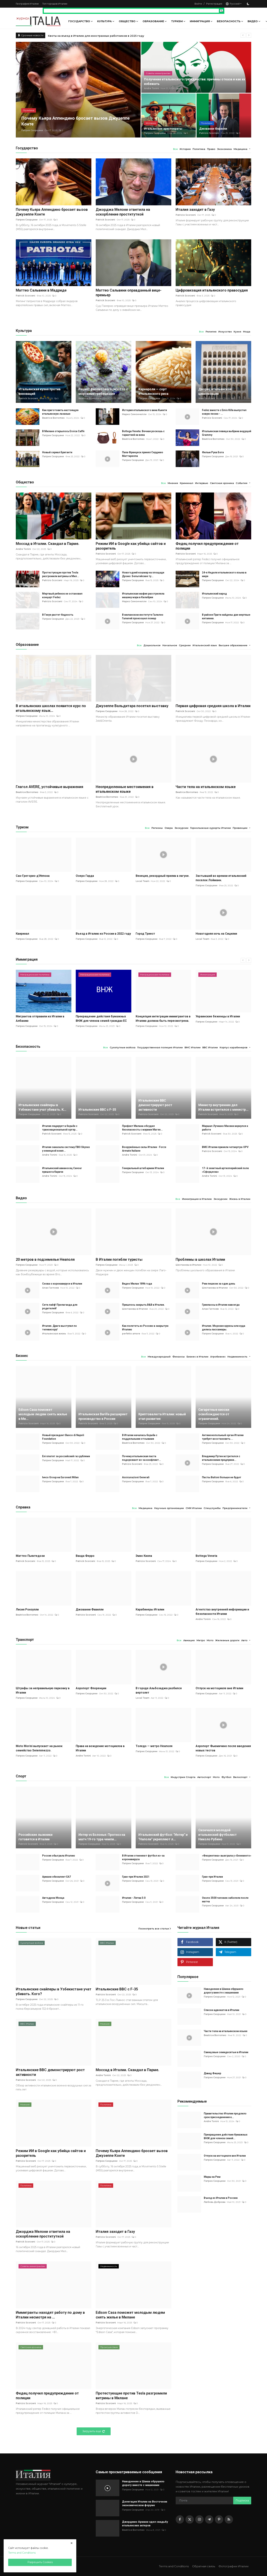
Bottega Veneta (206, 1556)
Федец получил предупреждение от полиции (207, 546)
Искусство (225, 331)
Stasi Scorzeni (206, 398)
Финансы (178, 1356)
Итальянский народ (214, 593)
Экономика (224, 148)
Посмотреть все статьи (154, 1928)
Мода (246, 331)
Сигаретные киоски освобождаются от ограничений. (213, 1414)
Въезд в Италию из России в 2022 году (103, 933)
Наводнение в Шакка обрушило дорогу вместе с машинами (223, 1990)
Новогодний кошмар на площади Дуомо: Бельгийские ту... (143, 574)
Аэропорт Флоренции (91, 1688)
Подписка (242, 2500)
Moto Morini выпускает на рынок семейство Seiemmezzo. (39, 1748)
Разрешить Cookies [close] (40, 2562)
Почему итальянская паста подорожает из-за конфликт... (141, 1458)
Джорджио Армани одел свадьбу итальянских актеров (145, 2523)
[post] (78, 89)
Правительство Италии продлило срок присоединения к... (225, 2115)
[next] (248, 35)
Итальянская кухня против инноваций (39, 391)
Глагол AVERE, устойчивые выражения (49, 787)
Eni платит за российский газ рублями (66, 1456)
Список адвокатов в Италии (221, 2010)
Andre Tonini (151, 88)
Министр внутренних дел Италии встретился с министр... (223, 1107)
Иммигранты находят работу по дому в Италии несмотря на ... (50, 2314)
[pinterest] (219, 2519)
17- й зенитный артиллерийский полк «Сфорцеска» (225, 1170)
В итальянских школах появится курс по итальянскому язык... (51, 708)
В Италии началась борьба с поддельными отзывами (139, 1437)
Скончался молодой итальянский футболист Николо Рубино (217, 1834)
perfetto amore (131, 1333)
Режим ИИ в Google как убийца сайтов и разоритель (131, 546)
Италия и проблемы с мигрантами (40, 1016)
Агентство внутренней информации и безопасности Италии (222, 1612)
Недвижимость (237, 1356)
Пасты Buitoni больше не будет (221, 1477)
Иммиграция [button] (201, 21)
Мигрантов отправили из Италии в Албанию (100, 1018)
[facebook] (180, 2519)
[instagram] (199, 2519)
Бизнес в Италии (197, 1356)
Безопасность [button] (230, 21)
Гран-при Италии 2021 (135, 1876)
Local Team (142, 881)
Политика (199, 148)
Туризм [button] (178, 21)
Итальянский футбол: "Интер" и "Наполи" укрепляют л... (163, 1837)
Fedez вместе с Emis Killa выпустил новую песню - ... (224, 412)
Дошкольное (152, 645)
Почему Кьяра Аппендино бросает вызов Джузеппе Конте (52, 211)
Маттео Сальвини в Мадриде (41, 290)
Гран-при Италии (212, 1876)
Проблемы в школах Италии (200, 1259)
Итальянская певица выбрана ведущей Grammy (226, 433)
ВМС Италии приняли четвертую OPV (225, 1147)
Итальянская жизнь (54, 1333)
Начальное (169, 645)
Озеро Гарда (85, 876)
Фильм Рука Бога (213, 452)
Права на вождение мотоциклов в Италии (100, 1748)
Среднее (185, 645)
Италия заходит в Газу (195, 209)
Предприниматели (235, 1508)
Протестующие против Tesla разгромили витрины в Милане (91, 35)
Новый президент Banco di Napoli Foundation (63, 1437)
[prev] (243, 35)
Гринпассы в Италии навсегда (221, 1304)
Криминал (186, 483)
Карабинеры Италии (150, 1609)
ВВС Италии (210, 1047)
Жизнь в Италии (239, 1198)
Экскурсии (181, 827)
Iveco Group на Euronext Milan (60, 1477)
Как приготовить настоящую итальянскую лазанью (60, 412)
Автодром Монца (53, 1897)
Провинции (240, 827)
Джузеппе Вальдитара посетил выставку (132, 706)
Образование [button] (155, 21)
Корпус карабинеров (233, 1047)
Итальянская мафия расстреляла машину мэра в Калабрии (143, 595)
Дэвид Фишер (212, 2073)
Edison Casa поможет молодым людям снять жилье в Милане (130, 2314)
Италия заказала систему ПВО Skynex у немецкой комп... (66, 1149)
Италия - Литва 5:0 (133, 1897)
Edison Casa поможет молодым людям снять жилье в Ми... (43, 1414)
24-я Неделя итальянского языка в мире (224, 574)
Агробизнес (218, 1356)
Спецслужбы (212, 1508)
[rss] (229, 2519)
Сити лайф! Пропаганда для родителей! (59, 1306)
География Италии (27, 3)
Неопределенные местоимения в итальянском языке (124, 789)
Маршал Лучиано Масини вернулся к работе (225, 1127)
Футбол (226, 1777)
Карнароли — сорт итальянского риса (153, 391)
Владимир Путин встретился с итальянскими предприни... (221, 1458)
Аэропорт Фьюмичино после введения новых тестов (223, 1748)
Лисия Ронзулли (27, 1609)
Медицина (240, 148)
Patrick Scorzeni (105, 219)
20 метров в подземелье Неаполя (45, 1259)
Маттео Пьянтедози (30, 1556)
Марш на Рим (212, 2176)
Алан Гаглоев (50, 1287)
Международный (159, 1356)
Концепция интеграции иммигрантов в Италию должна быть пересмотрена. (223, 1018)
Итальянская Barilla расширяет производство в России (103, 1416)
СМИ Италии (194, 1508)
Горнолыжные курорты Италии (210, 827)
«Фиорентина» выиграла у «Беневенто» (226, 1855)
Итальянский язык (205, 645)
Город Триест (145, 933)
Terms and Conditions (174, 2566)
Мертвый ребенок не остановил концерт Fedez (62, 595)
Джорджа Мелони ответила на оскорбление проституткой (123, 211)
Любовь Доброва (214, 2202)
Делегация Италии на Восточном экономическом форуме (144, 2503)
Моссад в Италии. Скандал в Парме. (47, 543)
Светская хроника (222, 483)
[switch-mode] (248, 4)
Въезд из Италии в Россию (221, 2197)
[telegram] (209, 2519)
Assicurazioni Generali (135, 1477)
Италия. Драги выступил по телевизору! (59, 1327)
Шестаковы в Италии (188, 1264)
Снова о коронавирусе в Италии (62, 1283)
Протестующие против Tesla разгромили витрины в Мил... (60, 574)
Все (175, 148)
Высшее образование (233, 645)
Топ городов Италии (54, 3)
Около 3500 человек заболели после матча (225, 1899)
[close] (71, 2543)
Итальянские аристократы (163, 128)
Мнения (173, 483)
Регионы (157, 827)
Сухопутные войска (122, 1047)
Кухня (237, 331)
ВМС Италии (193, 1047)
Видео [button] (254, 21)
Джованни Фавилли (213, 128)
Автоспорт (204, 1777)
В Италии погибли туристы (119, 1259)
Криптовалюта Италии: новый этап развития (162, 1416)
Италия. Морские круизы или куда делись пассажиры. (223, 1327)
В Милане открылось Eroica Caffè (63, 431)
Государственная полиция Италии (160, 1047)
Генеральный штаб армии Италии (143, 1168)
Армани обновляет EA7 (56, 1876)
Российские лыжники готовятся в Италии (35, 1837)
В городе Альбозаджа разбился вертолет (159, 1690)
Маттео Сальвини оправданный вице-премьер (128, 292)
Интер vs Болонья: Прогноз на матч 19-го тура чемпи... (101, 1837)
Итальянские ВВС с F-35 (97, 1109)
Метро (201, 1640)
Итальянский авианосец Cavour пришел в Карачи (62, 1170)
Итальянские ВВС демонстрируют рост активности (155, 1104)
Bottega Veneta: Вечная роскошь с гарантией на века (143, 433)
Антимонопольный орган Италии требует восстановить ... (223, 1437)
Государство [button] (80, 21)
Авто (244, 1640)
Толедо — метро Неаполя (154, 1746)
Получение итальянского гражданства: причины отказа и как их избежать (194, 81)
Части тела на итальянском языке (206, 787)
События (241, 483)
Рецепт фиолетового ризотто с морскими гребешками (103, 391)
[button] (249, 149)
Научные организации (169, 1508)
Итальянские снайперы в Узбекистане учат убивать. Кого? (53, 1991)
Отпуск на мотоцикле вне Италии (219, 1688)
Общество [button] (128, 21)
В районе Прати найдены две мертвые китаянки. (226, 616)
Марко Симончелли (134, 414)
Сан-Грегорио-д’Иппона (33, 876)
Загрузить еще (93, 2431)
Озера (169, 827)
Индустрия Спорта (183, 1777)
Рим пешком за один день (218, 1283)
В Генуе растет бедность (57, 614)
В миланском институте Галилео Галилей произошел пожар (142, 616)
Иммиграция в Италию (197, 1198)
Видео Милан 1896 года (137, 1283)
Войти (198, 3)
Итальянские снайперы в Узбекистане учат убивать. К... (42, 1107)
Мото (210, 1640)
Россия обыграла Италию (58, 1855)
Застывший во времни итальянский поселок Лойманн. (221, 878)
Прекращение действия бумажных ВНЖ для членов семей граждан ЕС (161, 1018)
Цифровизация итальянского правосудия (212, 290)
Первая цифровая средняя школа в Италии (213, 706)
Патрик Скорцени (155, 133)
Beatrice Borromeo (89, 398)
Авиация (189, 1640)
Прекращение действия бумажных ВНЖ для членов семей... (225, 2136)
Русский (233, 3)
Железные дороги (227, 1640)
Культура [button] (105, 21)
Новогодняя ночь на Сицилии (216, 933)
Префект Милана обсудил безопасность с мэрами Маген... (142, 1127)
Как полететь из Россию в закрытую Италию (145, 1327)
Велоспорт (240, 1777)
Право (211, 148)
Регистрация (214, 3)
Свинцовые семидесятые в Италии (226, 2052)
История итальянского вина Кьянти (144, 410)
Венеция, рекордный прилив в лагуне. (162, 876)
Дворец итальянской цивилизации (215, 391)
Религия (211, 331)
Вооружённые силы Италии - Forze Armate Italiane (144, 1149)
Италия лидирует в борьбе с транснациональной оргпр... (60, 1127)
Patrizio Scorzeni (31, 130)
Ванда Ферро (85, 1556)
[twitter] (189, 2519)
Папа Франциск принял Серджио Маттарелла (142, 454)
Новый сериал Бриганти (57, 452)
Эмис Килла (144, 1556)
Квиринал (22, 933)
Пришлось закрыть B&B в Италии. (143, 1304)
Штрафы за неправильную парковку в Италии (43, 1690)
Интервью (201, 483)
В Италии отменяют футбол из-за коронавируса (143, 1857)
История (185, 148)
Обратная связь (203, 2566)
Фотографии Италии (233, 2566)
